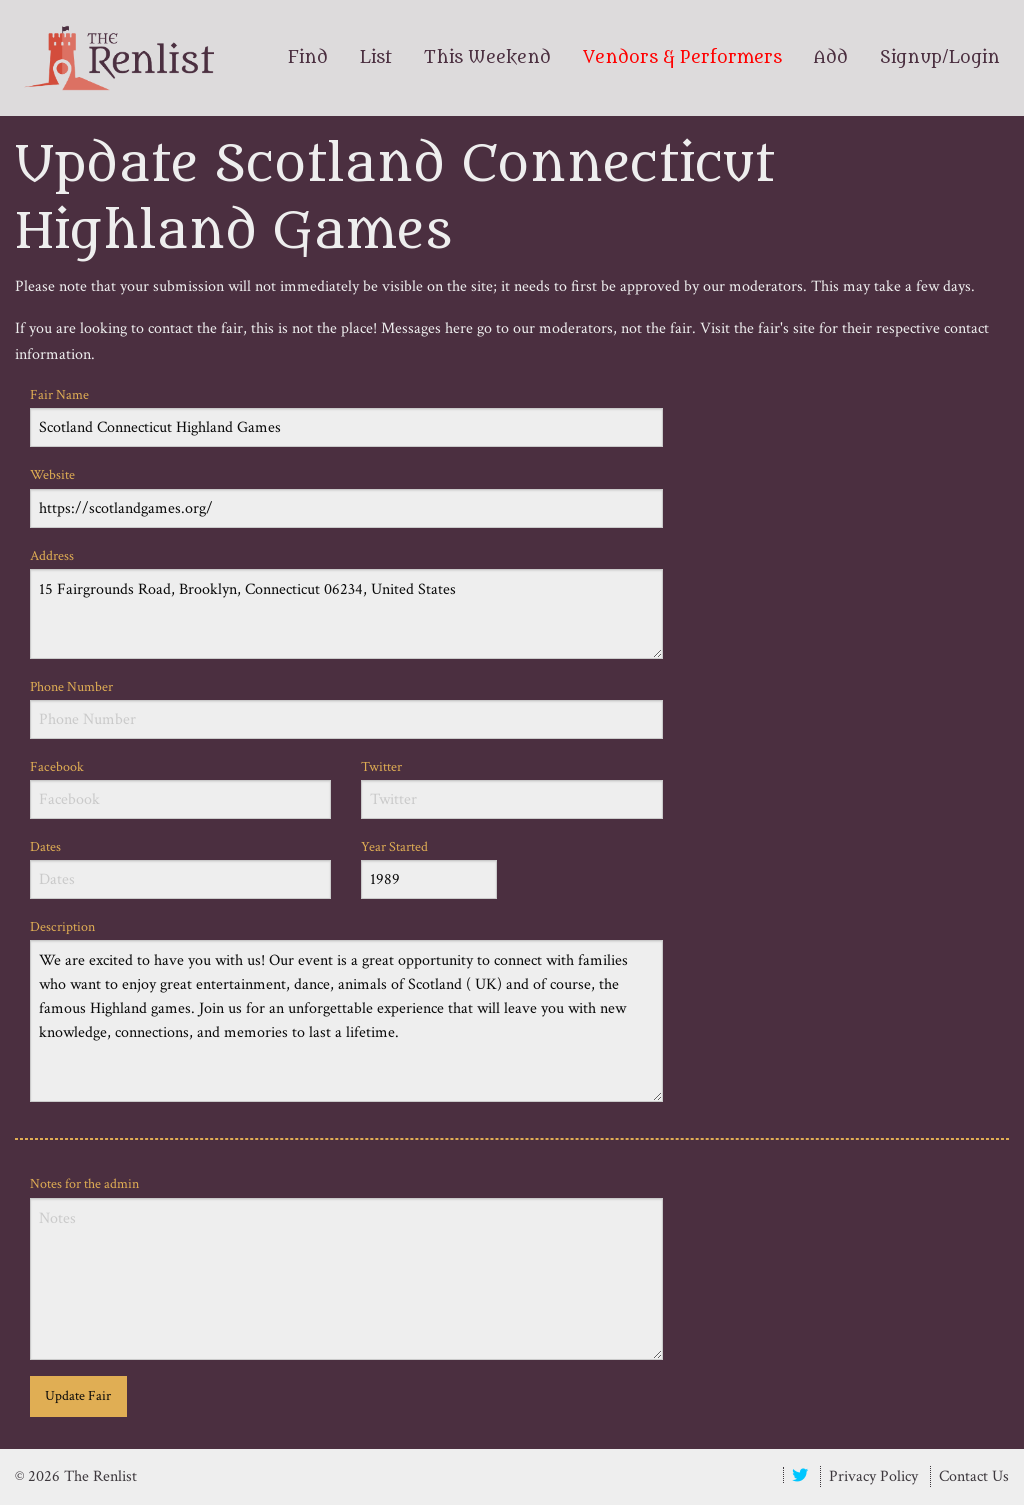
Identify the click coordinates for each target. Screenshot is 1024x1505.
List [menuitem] (376, 58)
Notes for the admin (346, 1267)
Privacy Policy (873, 1476)
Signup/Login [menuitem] (940, 58)
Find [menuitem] (308, 58)
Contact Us (974, 1476)
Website (346, 496)
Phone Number (346, 708)
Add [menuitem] (831, 58)
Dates (180, 868)
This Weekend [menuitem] (487, 58)
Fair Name (346, 416)
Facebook (180, 788)
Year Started (429, 868)
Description (346, 1010)
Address (346, 603)
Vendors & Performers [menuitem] (682, 58)
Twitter (511, 788)
